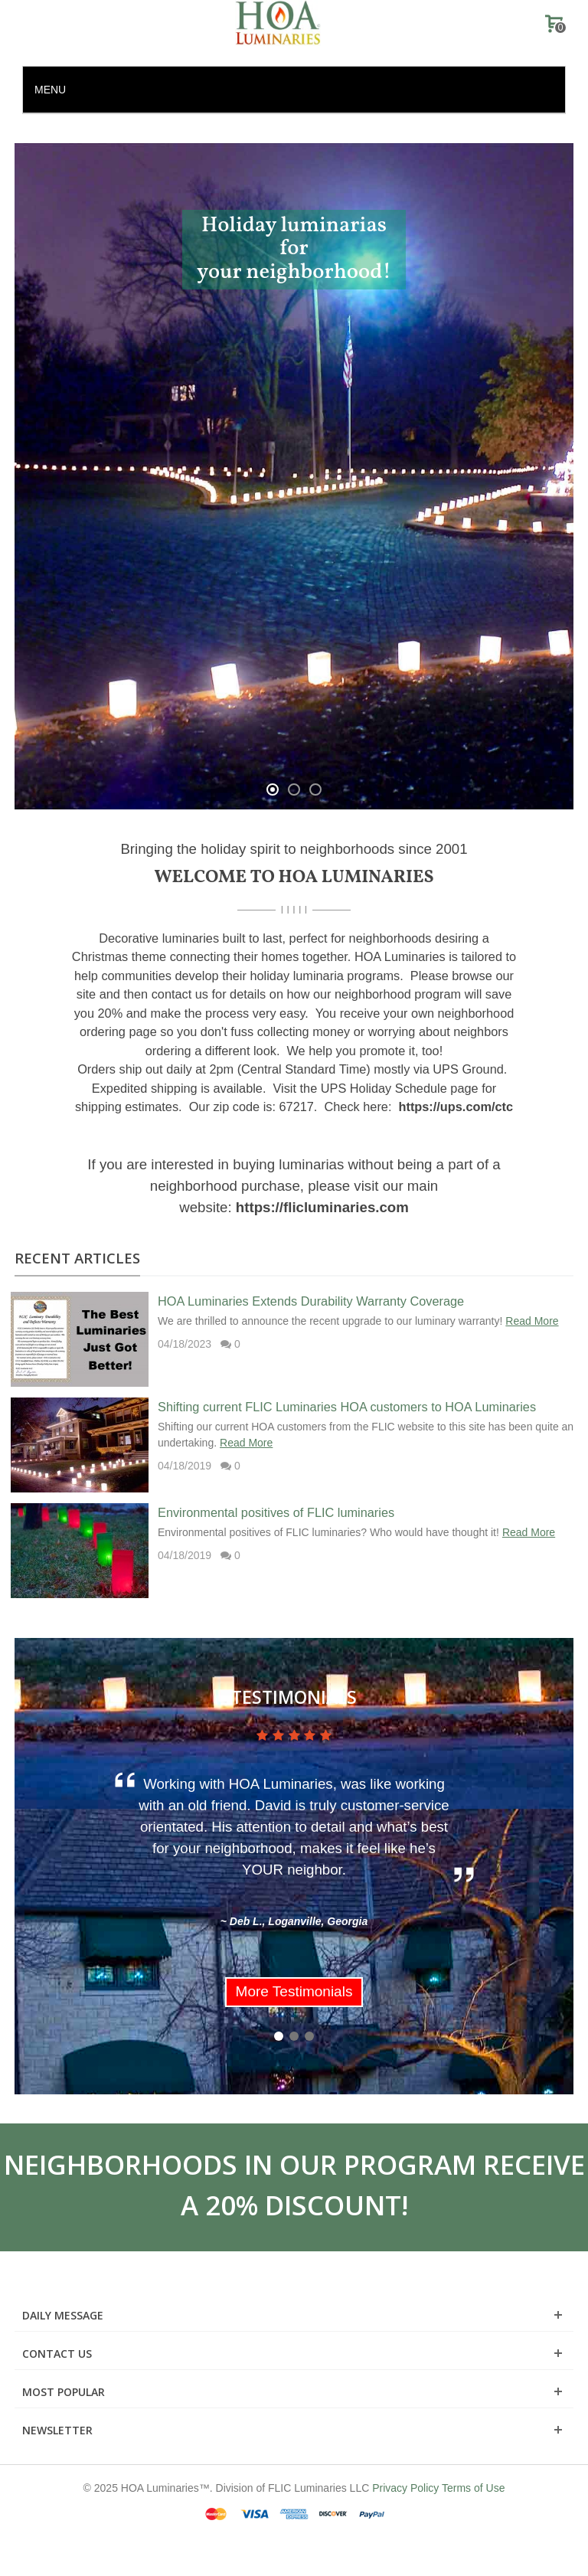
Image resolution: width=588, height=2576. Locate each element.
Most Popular (63, 2392)
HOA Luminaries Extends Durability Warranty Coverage (311, 1301)
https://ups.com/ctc (456, 1106)
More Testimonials (294, 1991)
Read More (531, 1321)
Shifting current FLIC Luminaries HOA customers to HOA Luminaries (347, 1407)
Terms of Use (473, 2488)
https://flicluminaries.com (322, 1207)
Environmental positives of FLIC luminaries (276, 1512)
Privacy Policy (405, 2488)
